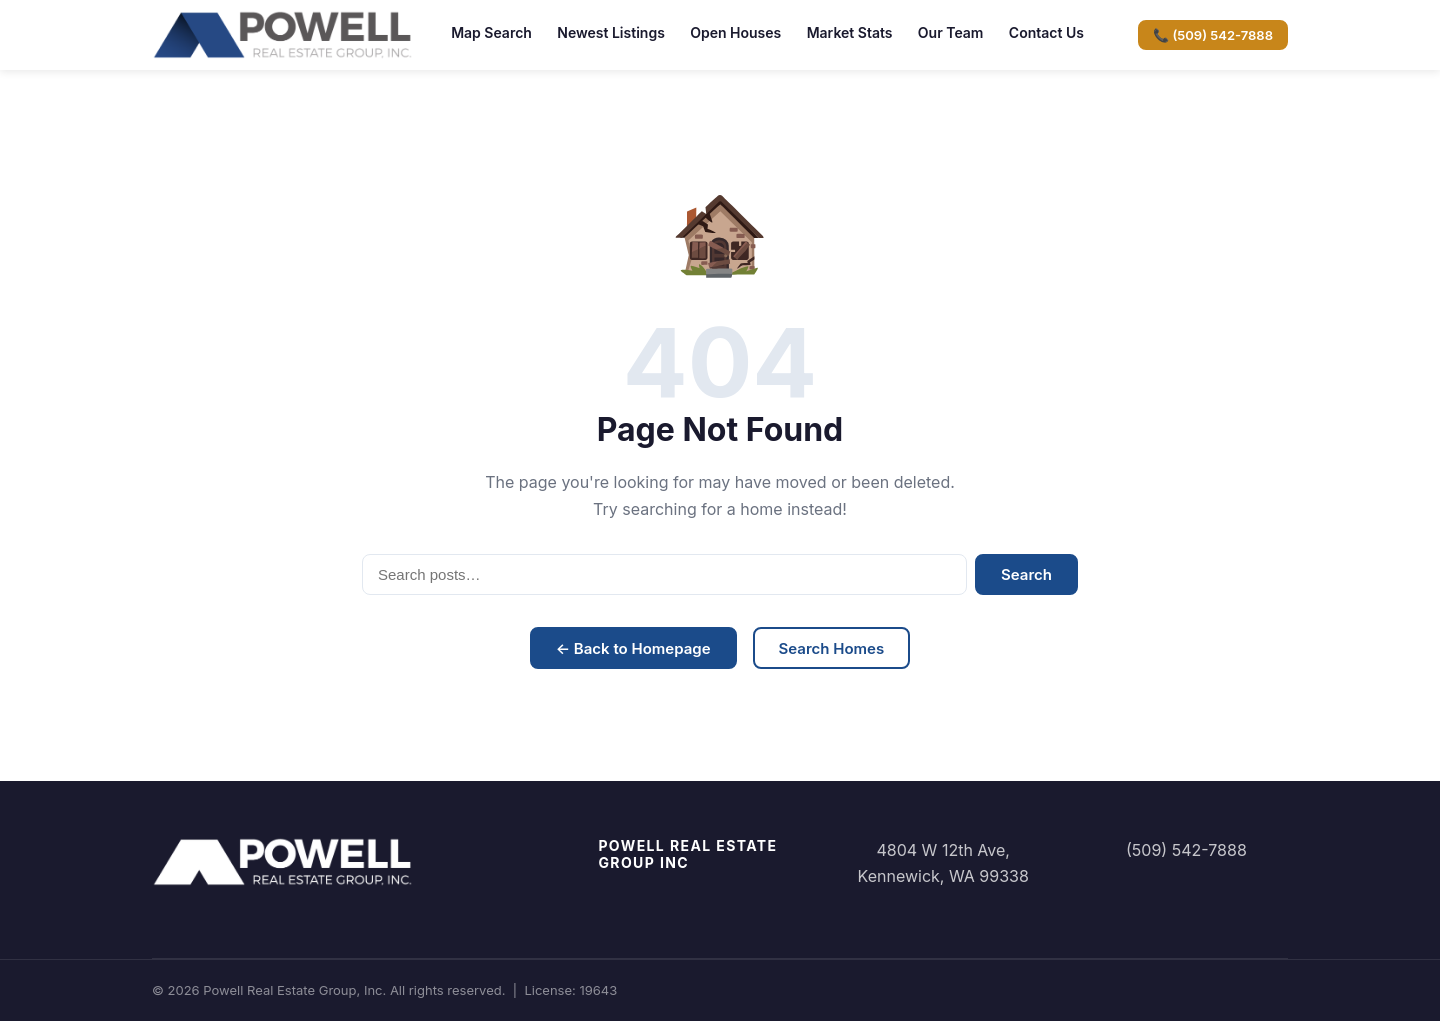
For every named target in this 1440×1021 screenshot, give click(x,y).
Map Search (491, 32)
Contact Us (1046, 32)
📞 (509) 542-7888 (1213, 35)
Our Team (951, 32)
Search (1026, 574)
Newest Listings (611, 32)
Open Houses (735, 32)
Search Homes (832, 648)
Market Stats (850, 32)
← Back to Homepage (633, 648)
